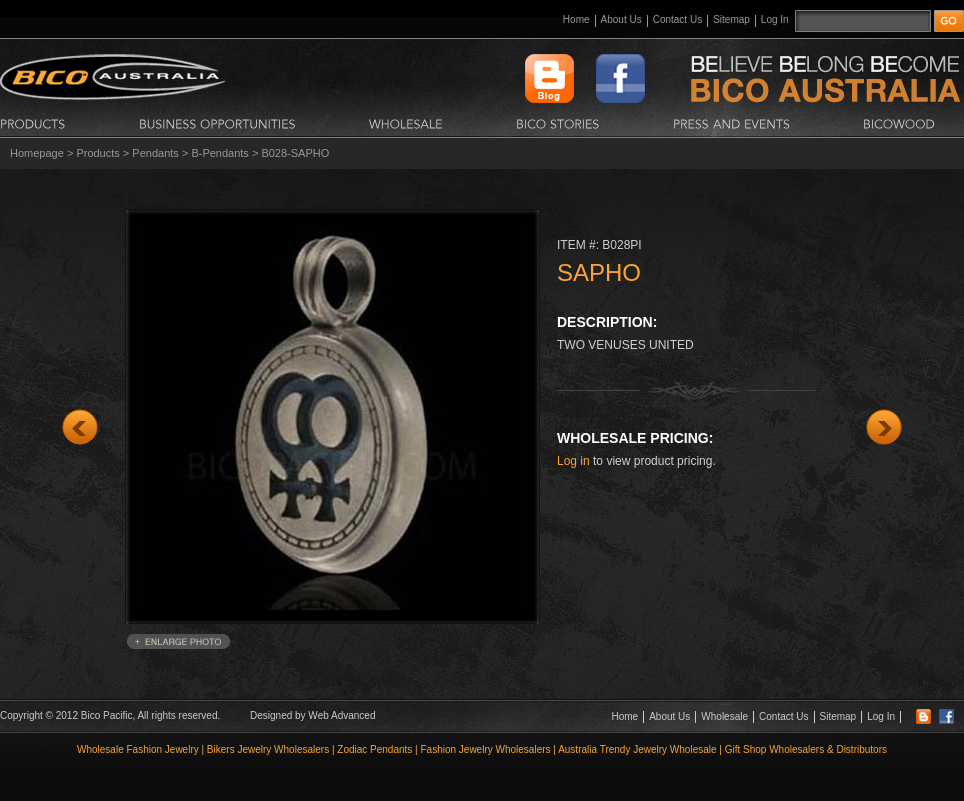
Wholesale (724, 716)
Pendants (155, 153)
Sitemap (731, 19)
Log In (775, 19)
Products (97, 153)
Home (576, 19)
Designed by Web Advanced (312, 715)
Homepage (37, 153)
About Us (621, 19)
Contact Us (677, 19)
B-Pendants (219, 153)
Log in (573, 461)
